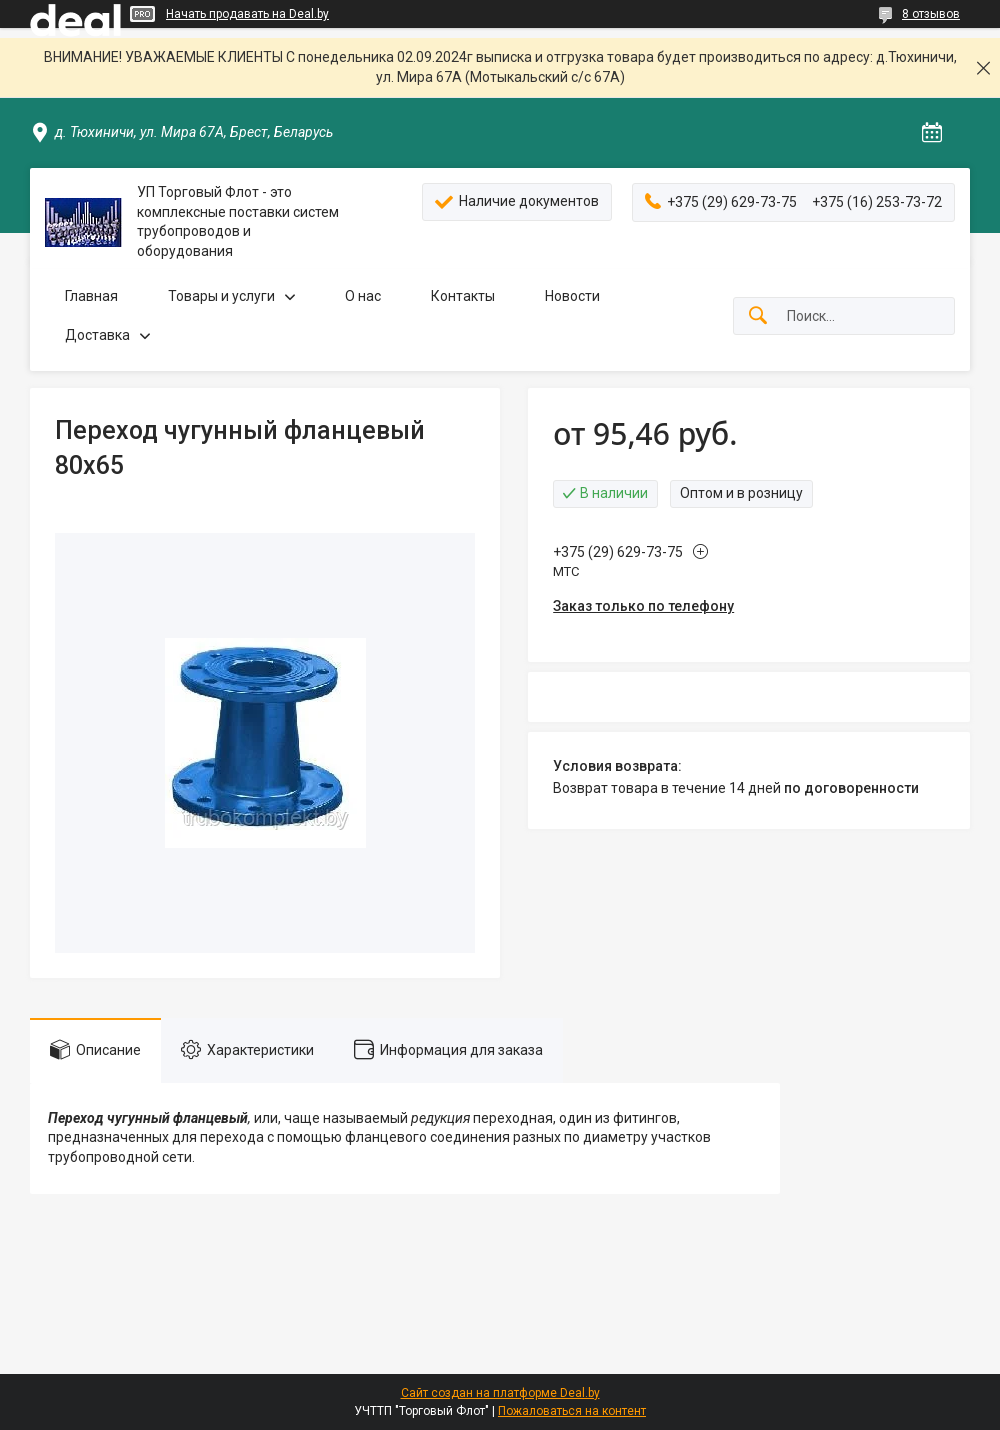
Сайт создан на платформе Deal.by (500, 1393)
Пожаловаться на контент (572, 1411)
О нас (363, 296)
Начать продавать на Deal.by (247, 14)
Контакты (463, 296)
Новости (572, 296)
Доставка (97, 335)
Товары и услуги (221, 296)
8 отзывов (931, 14)
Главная (91, 296)
